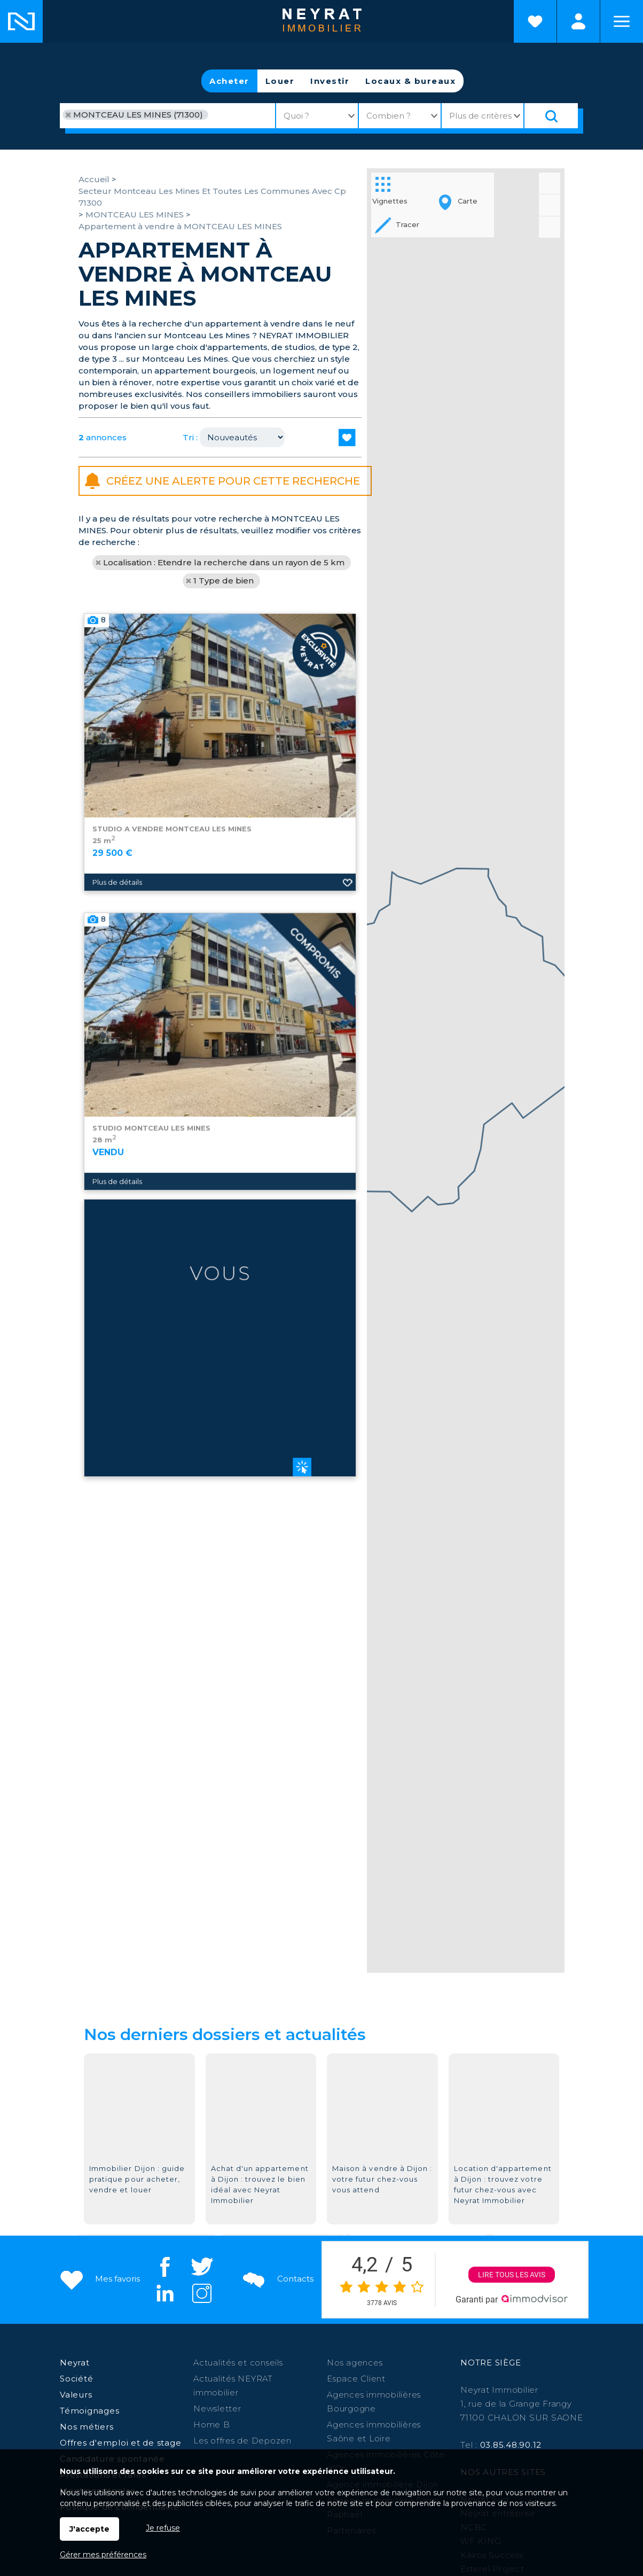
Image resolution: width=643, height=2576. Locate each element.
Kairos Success (491, 2307)
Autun (433, 2375)
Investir (329, 81)
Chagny (534, 2375)
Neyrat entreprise (498, 2265)
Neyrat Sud (484, 2251)
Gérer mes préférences (103, 2554)
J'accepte (89, 2529)
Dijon (297, 2375)
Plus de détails (117, 1064)
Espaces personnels (578, 21)
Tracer (395, 225)
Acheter (229, 81)
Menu (621, 21)
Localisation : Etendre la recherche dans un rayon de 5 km (223, 562)
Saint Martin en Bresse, (150, 2389)
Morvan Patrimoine (501, 2335)
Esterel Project (492, 2321)
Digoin (256, 2389)
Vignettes (389, 189)
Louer (280, 81)
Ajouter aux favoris (348, 1064)
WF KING (480, 2293)
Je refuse (163, 2528)
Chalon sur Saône (244, 2375)
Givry (461, 2375)
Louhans (220, 2389)
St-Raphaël (387, 2389)
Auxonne (494, 2375)
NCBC (473, 2279)
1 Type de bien (223, 580)
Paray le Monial (384, 2375)
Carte (455, 202)
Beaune (330, 2375)
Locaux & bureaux (410, 81)
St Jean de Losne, (456, 2389)
